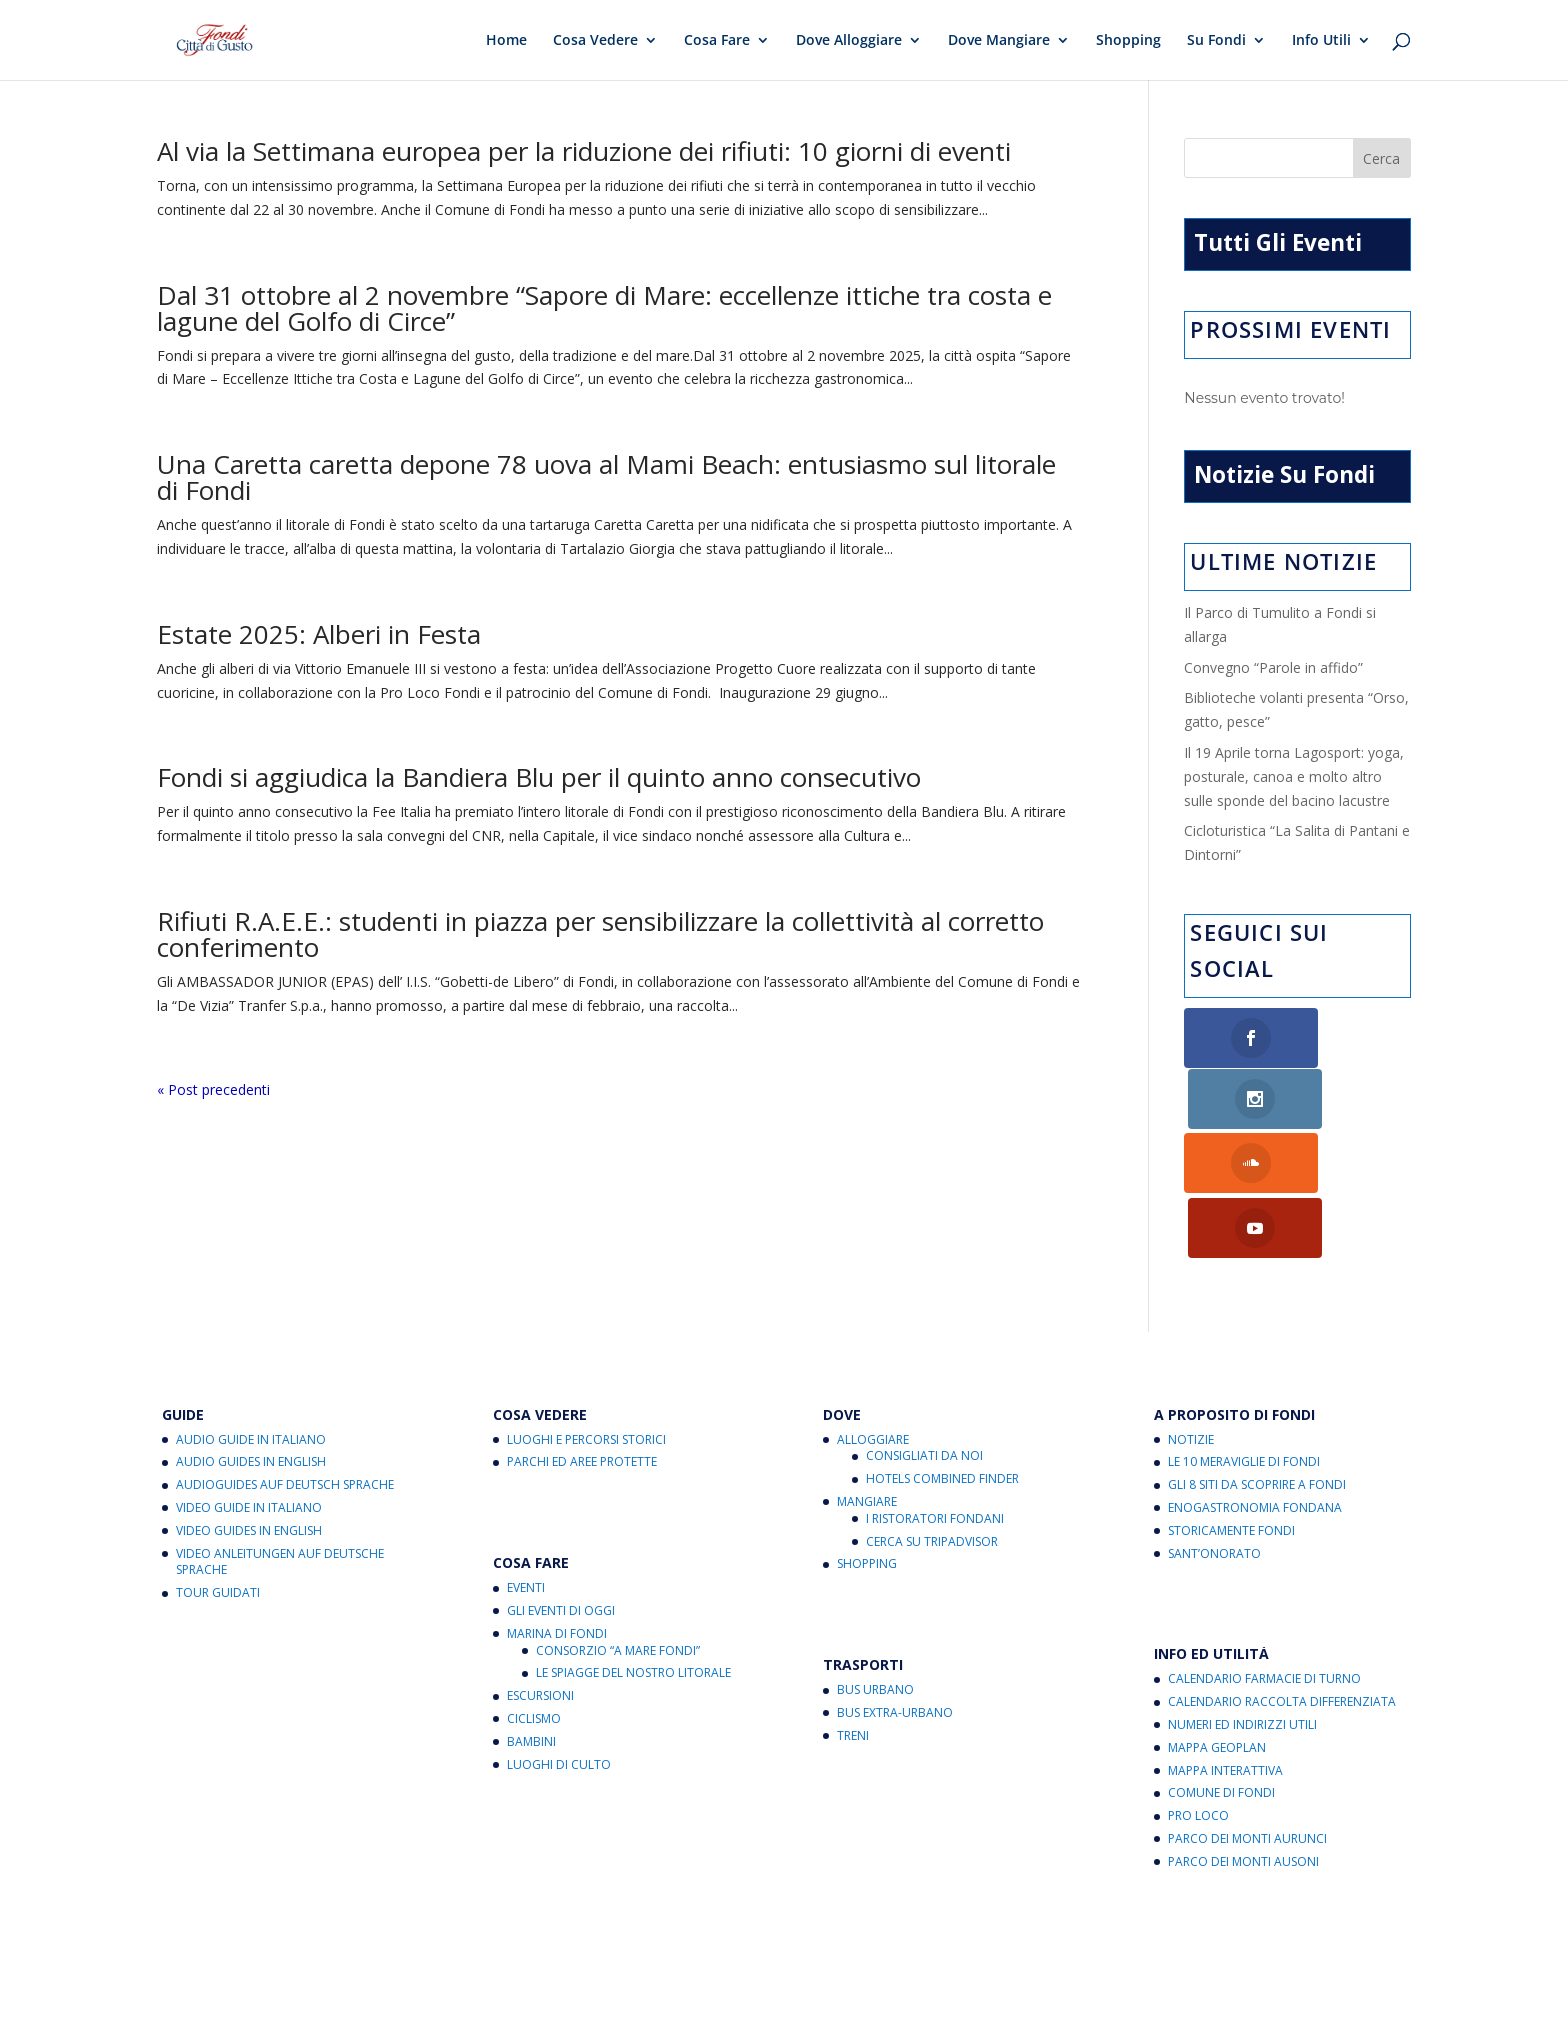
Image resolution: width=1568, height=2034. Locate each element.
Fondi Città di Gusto (320, 1935)
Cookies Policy (430, 1959)
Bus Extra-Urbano (895, 1587)
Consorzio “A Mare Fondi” (618, 1524)
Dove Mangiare (999, 41)
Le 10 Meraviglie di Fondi (1244, 1336)
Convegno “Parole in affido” (1273, 667)
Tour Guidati (218, 1467)
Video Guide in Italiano (249, 1382)
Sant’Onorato (1214, 1427)
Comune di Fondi (1221, 1667)
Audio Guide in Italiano (251, 1313)
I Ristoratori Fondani (935, 1392)
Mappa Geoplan (1217, 1621)
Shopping (1128, 41)
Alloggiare (873, 1313)
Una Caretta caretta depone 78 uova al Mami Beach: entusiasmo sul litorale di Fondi (606, 477)
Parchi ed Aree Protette (582, 1336)
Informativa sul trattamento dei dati (834, 1959)
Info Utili (1321, 41)
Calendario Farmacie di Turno (1264, 1553)
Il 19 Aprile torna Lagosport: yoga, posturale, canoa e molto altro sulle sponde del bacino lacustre (1294, 776)
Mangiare (867, 1376)
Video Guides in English (249, 1404)
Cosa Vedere (595, 41)
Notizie (1191, 1313)
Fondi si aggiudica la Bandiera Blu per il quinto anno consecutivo (539, 777)
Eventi (526, 1462)
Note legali (1000, 1959)
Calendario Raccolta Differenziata (1282, 1576)
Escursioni (540, 1570)
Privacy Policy (327, 1959)
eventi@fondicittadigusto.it (712, 2007)
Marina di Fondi (557, 1507)
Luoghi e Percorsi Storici (586, 1313)
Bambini (531, 1615)
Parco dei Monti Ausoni (1243, 1735)
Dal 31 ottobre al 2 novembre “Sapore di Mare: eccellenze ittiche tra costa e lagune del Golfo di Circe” (604, 308)
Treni (853, 1609)
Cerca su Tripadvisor (932, 1415)
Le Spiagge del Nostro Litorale (633, 1547)
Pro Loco (1198, 1690)
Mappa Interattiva (1225, 1644)
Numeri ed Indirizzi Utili (1242, 1599)
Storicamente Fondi (1231, 1404)
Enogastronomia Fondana (1255, 1382)
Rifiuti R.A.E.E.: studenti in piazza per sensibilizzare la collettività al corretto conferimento (600, 934)
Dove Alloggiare (849, 41)
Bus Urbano (875, 1564)
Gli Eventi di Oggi (561, 1485)
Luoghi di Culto (559, 1638)
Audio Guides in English (251, 1336)
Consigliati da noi (924, 1330)
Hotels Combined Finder (942, 1353)
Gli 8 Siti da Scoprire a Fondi (1257, 1359)
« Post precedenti (213, 1089)
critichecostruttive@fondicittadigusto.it (554, 1983)
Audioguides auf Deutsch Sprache (285, 1359)
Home (506, 41)
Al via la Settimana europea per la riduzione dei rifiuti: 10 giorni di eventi (584, 151)
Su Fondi (1216, 41)
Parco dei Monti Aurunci (1247, 1713)
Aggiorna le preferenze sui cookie (591, 1959)
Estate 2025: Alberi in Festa (319, 634)
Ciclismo (534, 1593)
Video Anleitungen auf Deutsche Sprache (280, 1436)
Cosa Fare (717, 41)
